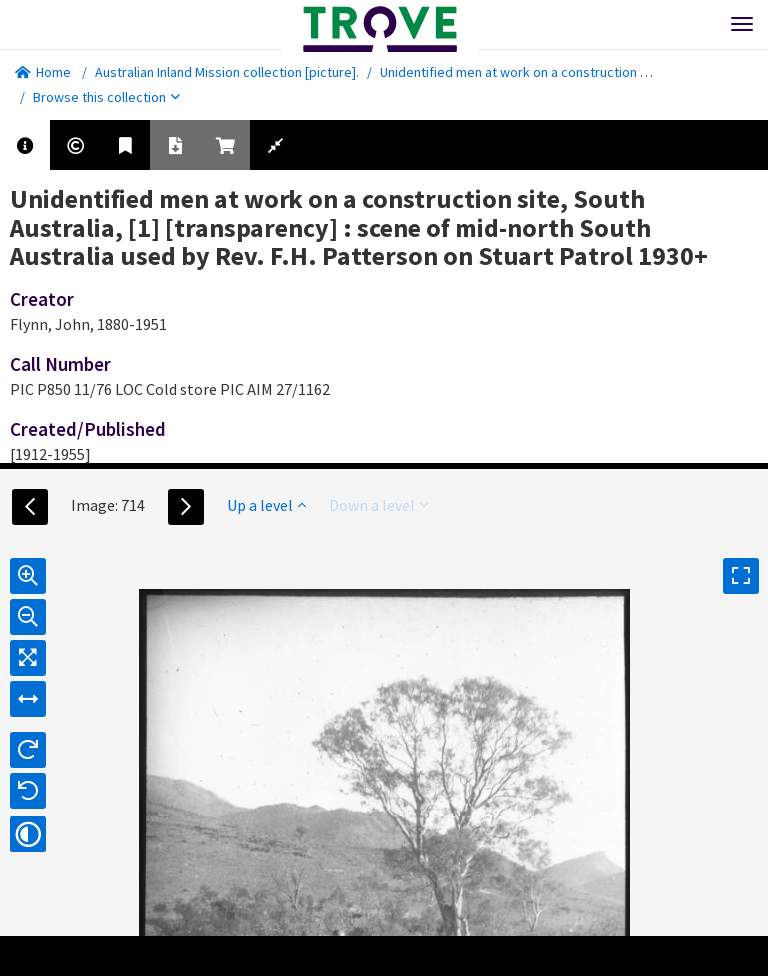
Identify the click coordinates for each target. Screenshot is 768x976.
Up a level (266, 505)
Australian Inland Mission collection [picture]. (227, 72)
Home (43, 72)
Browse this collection (106, 97)
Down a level (378, 505)
